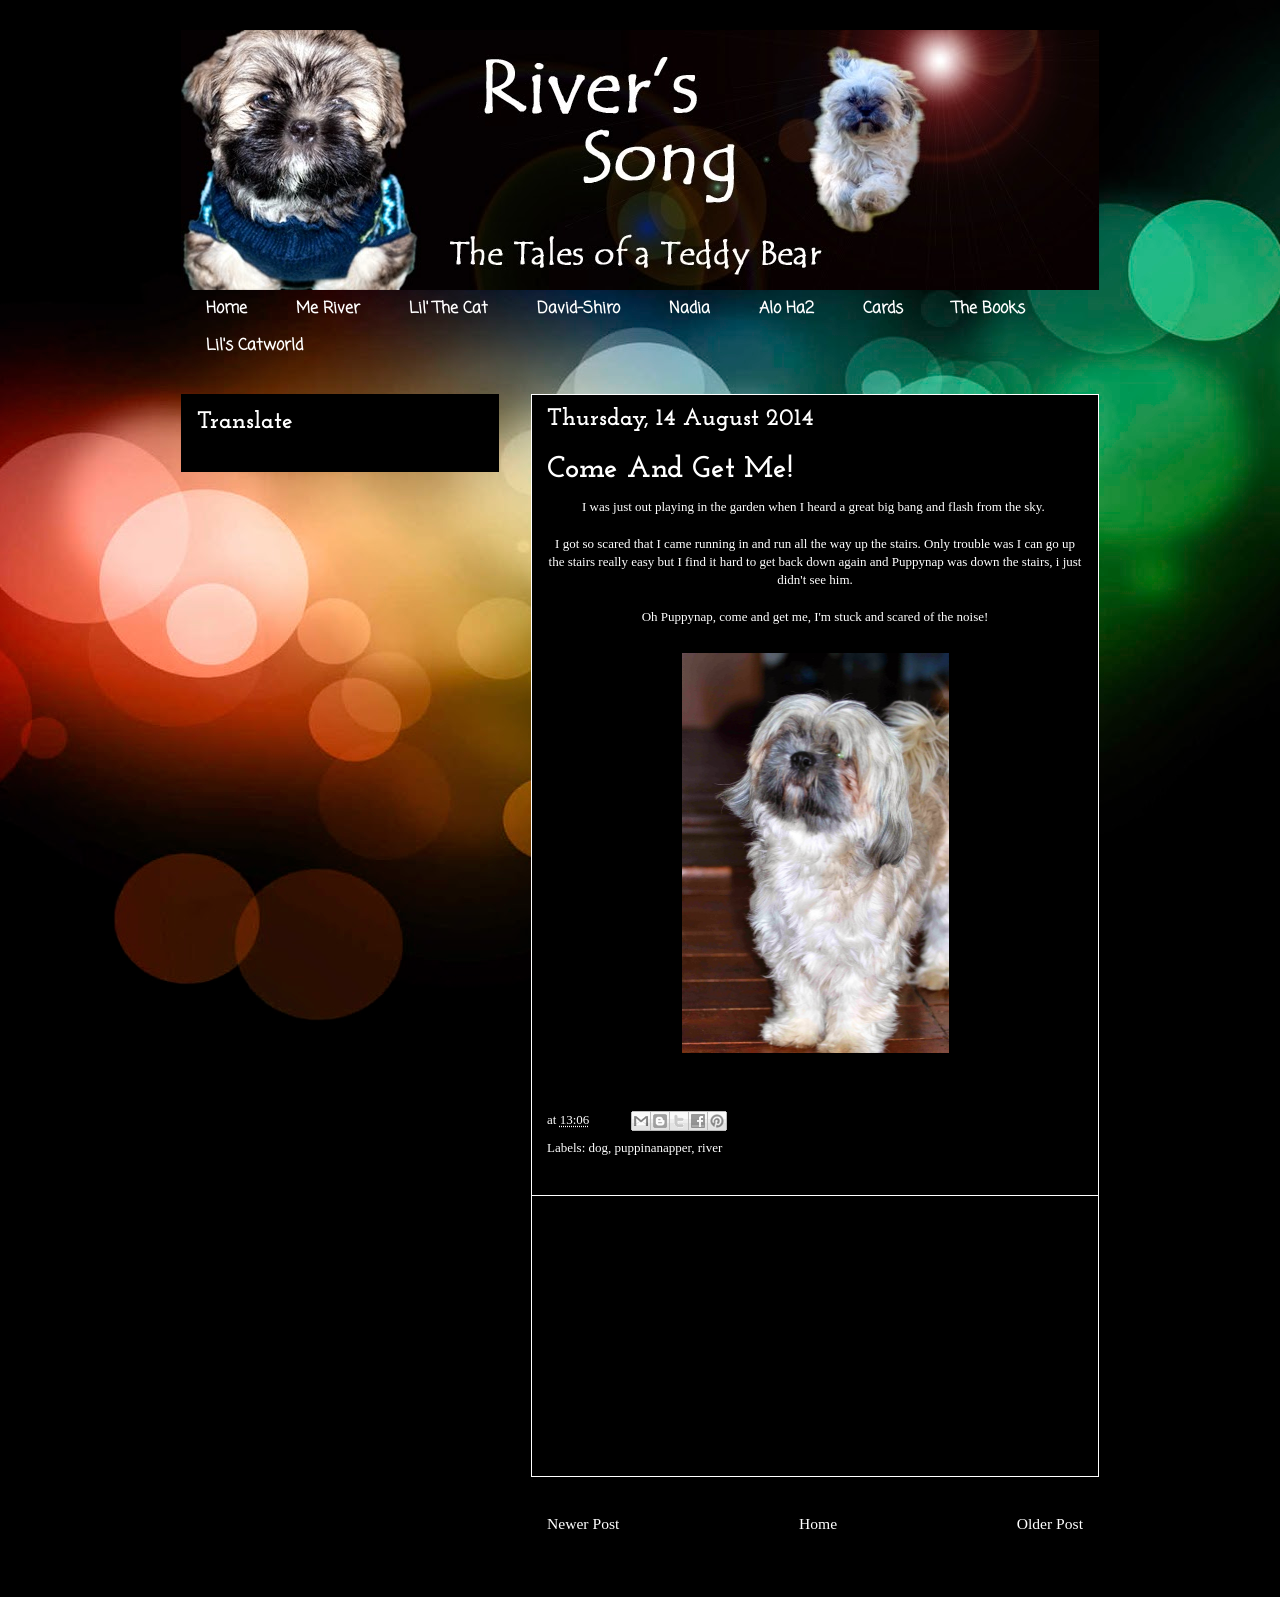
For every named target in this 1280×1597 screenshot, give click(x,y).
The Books (988, 309)
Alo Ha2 (786, 309)
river (710, 1147)
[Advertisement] (815, 1336)
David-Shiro (578, 309)
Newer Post (583, 1523)
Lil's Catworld (254, 346)
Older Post (1050, 1523)
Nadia (689, 309)
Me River (328, 309)
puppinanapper (653, 1147)
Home (226, 309)
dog (599, 1147)
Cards (883, 309)
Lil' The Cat (448, 309)
